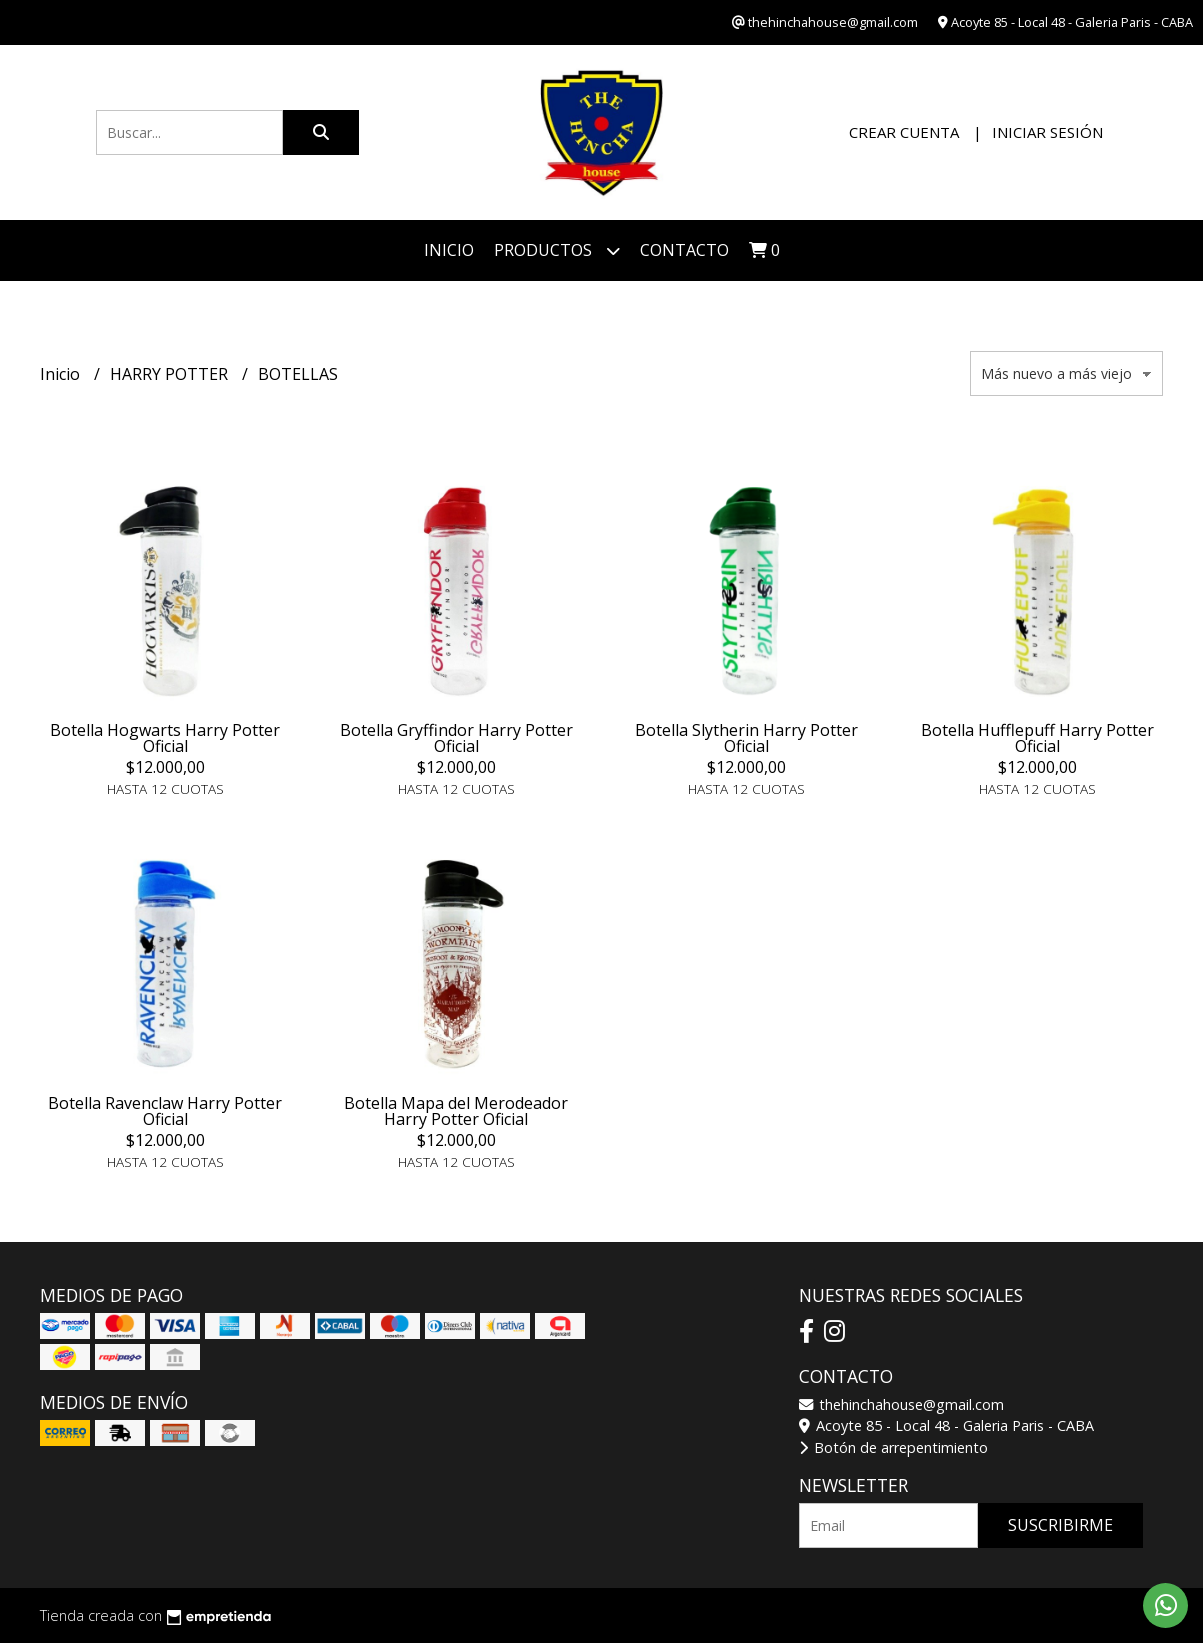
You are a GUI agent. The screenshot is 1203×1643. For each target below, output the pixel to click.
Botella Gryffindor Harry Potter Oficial (456, 738)
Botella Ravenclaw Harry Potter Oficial (165, 1111)
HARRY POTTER (171, 374)
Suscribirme (1060, 1525)
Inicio (449, 250)
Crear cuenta (904, 132)
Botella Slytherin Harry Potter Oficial (746, 738)
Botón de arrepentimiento (893, 1447)
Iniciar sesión (1047, 132)
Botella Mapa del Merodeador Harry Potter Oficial (456, 1111)
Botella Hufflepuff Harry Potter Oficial (1037, 738)
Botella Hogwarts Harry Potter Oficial (165, 738)
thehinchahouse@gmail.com (901, 1404)
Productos (557, 250)
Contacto (684, 250)
